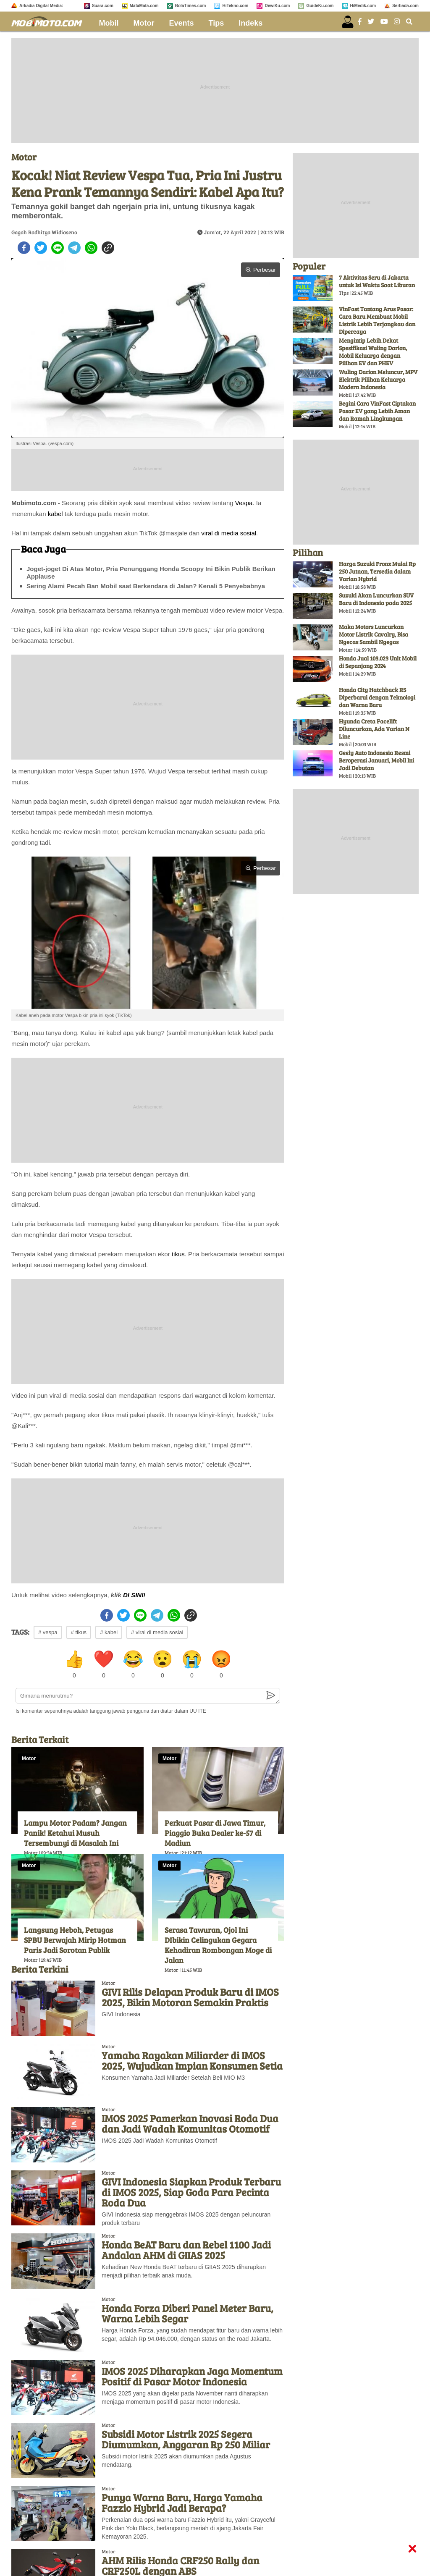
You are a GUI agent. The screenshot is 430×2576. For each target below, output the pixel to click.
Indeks (250, 23)
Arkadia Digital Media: (41, 5)
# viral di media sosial (157, 1632)
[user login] (347, 22)
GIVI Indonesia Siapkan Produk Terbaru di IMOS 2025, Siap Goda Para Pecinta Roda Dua (191, 2192)
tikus (178, 1254)
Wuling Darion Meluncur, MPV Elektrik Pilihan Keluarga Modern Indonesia (378, 379)
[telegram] (74, 247)
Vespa (244, 502)
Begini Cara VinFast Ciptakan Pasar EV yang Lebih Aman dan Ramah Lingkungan (377, 410)
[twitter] (40, 247)
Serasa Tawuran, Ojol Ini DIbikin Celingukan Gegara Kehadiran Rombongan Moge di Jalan (218, 1945)
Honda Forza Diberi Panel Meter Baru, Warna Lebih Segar (187, 2313)
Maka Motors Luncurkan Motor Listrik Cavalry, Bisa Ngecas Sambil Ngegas (373, 634)
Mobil (109, 23)
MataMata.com (144, 5)
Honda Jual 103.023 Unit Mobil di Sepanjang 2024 (378, 662)
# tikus (79, 1632)
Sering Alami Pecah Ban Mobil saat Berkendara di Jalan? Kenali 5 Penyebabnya (145, 586)
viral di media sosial (228, 533)
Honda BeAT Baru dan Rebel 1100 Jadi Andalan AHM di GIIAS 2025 (186, 2250)
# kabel (109, 1632)
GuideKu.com (319, 5)
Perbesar (260, 270)
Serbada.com (405, 5)
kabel (55, 513)
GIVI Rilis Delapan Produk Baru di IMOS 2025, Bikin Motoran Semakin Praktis (190, 1997)
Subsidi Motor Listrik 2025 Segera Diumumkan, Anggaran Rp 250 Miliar (186, 2439)
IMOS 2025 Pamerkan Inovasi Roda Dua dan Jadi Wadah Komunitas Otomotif (190, 2123)
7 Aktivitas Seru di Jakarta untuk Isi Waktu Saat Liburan (377, 281)
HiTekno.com (235, 5)
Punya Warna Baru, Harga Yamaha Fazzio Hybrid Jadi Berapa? (182, 2502)
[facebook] (24, 247)
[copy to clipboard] (108, 247)
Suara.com (102, 5)
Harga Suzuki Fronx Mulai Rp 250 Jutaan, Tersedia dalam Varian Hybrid (377, 571)
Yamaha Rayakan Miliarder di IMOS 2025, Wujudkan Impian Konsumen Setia (192, 2060)
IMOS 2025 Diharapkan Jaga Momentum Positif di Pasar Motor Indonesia (192, 2376)
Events (181, 23)
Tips (216, 23)
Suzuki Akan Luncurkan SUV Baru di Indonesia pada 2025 (376, 599)
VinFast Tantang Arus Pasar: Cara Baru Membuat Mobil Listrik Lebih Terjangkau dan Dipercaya (377, 320)
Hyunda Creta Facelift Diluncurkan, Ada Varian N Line (374, 728)
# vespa (48, 1632)
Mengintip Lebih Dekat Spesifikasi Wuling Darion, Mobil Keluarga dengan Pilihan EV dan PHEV (373, 351)
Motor (144, 23)
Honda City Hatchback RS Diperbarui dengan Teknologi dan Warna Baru (377, 697)
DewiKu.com (277, 5)
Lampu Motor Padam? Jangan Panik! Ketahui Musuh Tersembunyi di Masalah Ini (75, 1833)
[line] (57, 247)
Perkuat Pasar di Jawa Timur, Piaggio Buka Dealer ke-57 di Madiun (215, 1833)
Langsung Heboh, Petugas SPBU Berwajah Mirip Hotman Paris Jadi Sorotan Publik (75, 1940)
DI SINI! (134, 1595)
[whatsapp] (91, 247)
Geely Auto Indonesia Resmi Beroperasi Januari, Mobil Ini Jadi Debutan (376, 760)
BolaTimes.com (190, 5)
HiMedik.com (363, 5)
